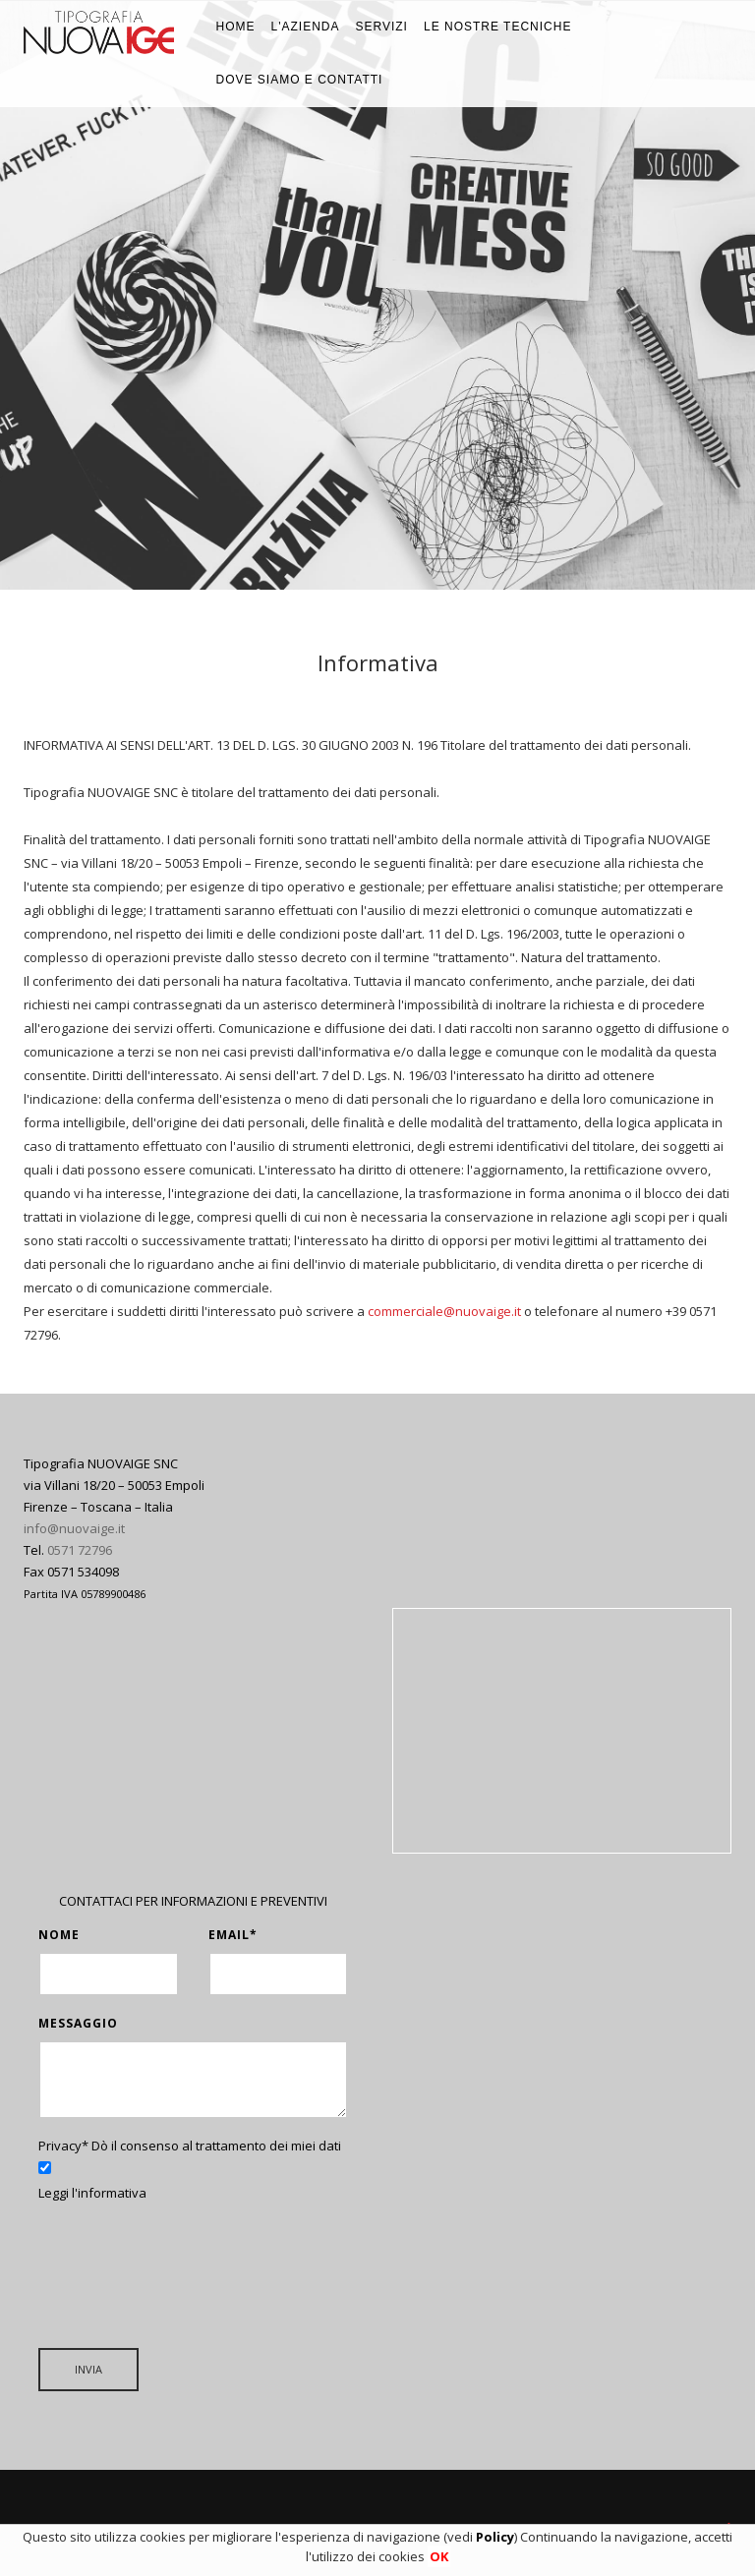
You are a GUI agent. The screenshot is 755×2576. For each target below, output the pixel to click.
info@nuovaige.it (74, 1528)
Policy (495, 2537)
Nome (59, 1934)
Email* (233, 1934)
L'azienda (305, 26)
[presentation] (187, 2262)
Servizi (381, 26)
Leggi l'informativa (92, 2193)
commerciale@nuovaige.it (444, 1311)
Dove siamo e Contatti (299, 79)
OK (439, 2556)
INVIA (88, 2369)
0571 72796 (79, 1550)
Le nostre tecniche (497, 26)
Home (236, 26)
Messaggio (78, 2023)
